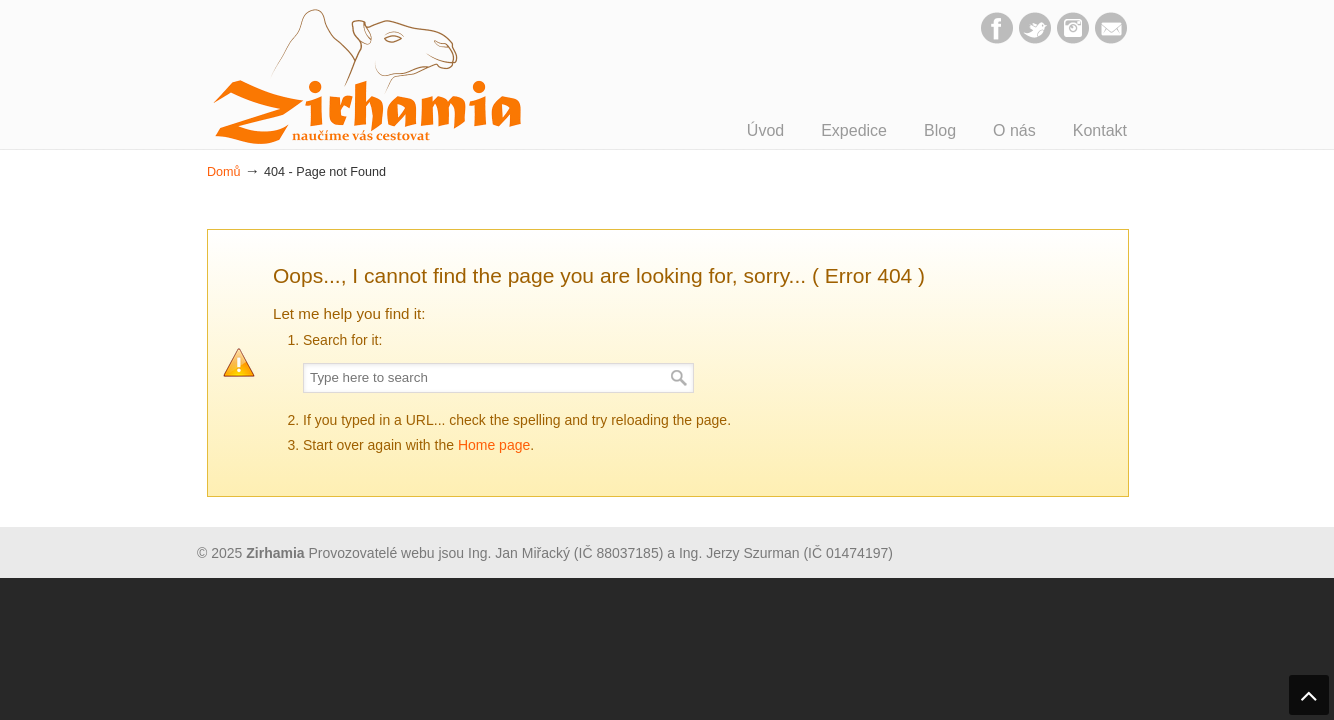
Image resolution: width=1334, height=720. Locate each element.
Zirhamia (367, 76)
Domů (224, 172)
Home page (494, 445)
